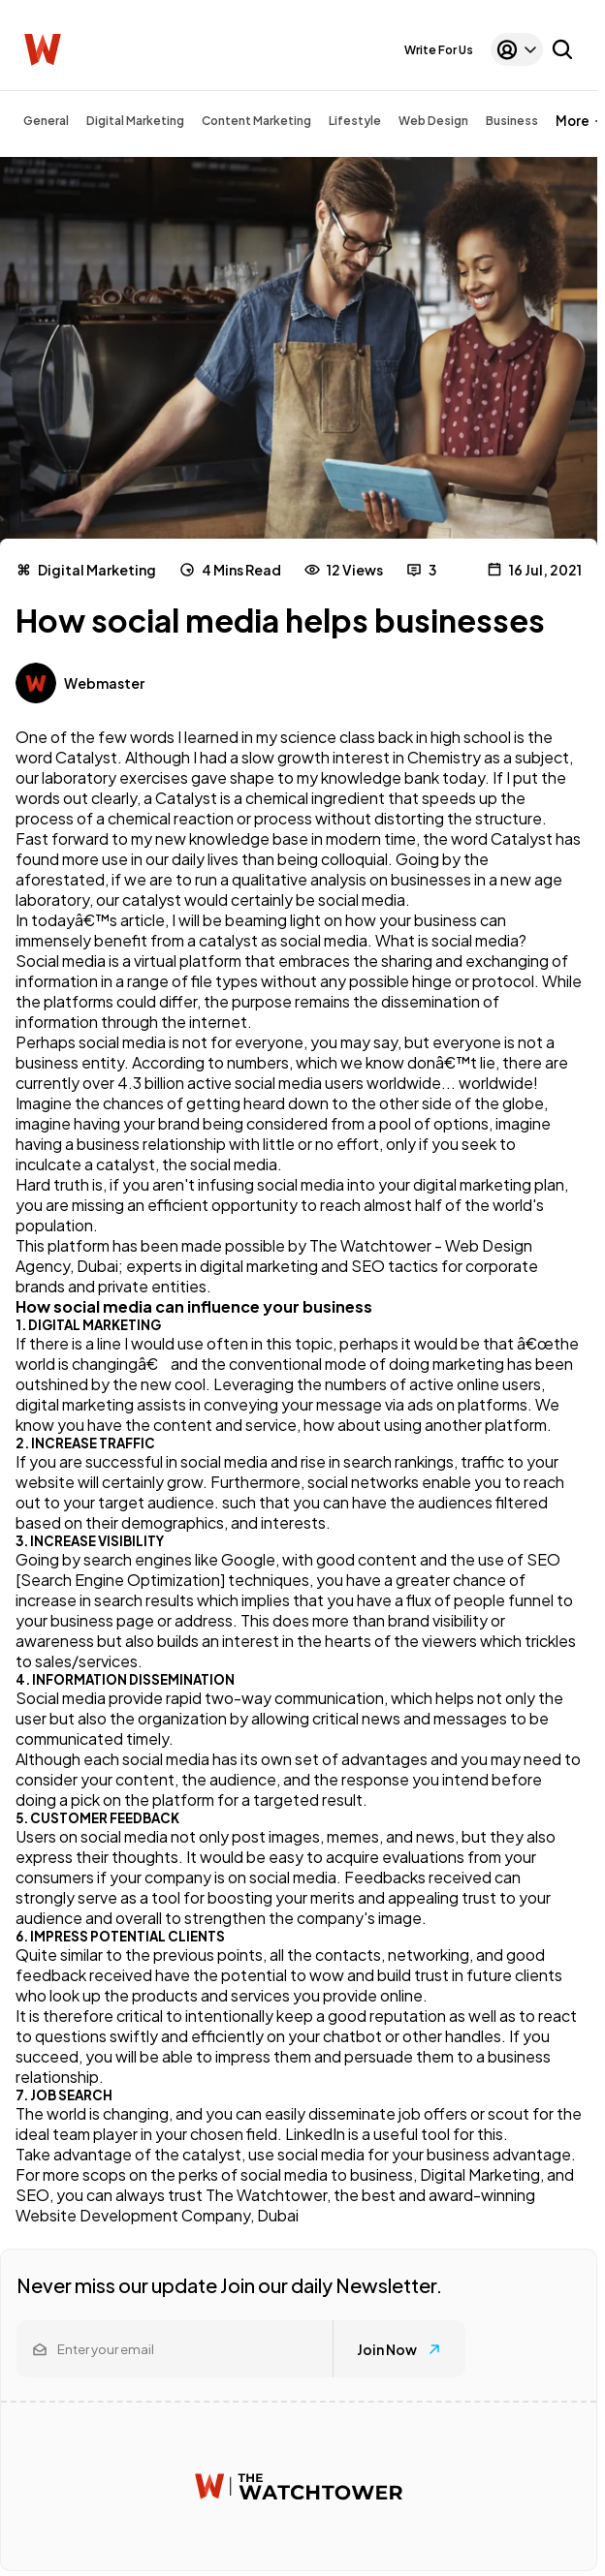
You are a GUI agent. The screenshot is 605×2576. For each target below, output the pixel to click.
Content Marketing (256, 120)
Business (512, 120)
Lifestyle (355, 120)
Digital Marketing (135, 120)
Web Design (433, 120)
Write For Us (438, 50)
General (46, 120)
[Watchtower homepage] (298, 2486)
